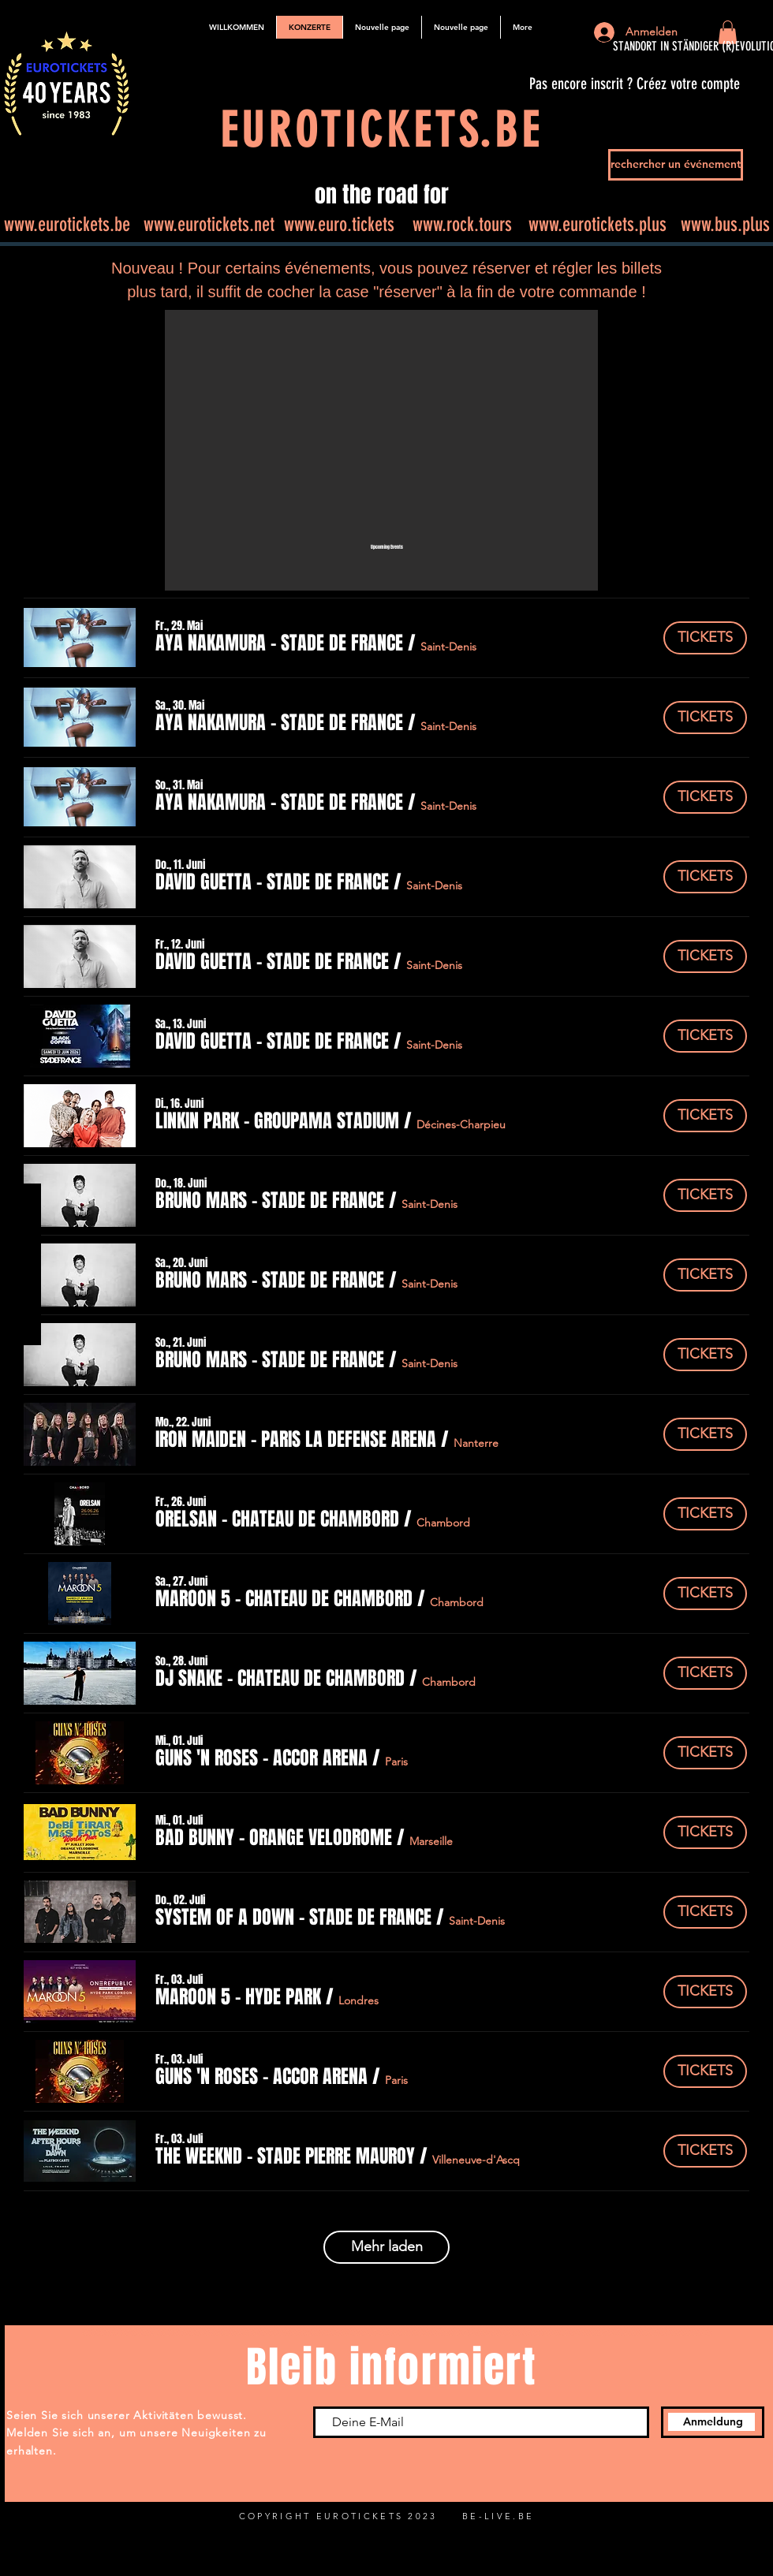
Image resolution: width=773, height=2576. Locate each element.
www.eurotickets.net (209, 224)
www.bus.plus (725, 224)
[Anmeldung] (712, 2422)
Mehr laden (387, 2246)
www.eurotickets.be (67, 224)
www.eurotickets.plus (597, 224)
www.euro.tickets (339, 224)
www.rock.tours (462, 224)
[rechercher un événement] (675, 165)
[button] (381, 450)
